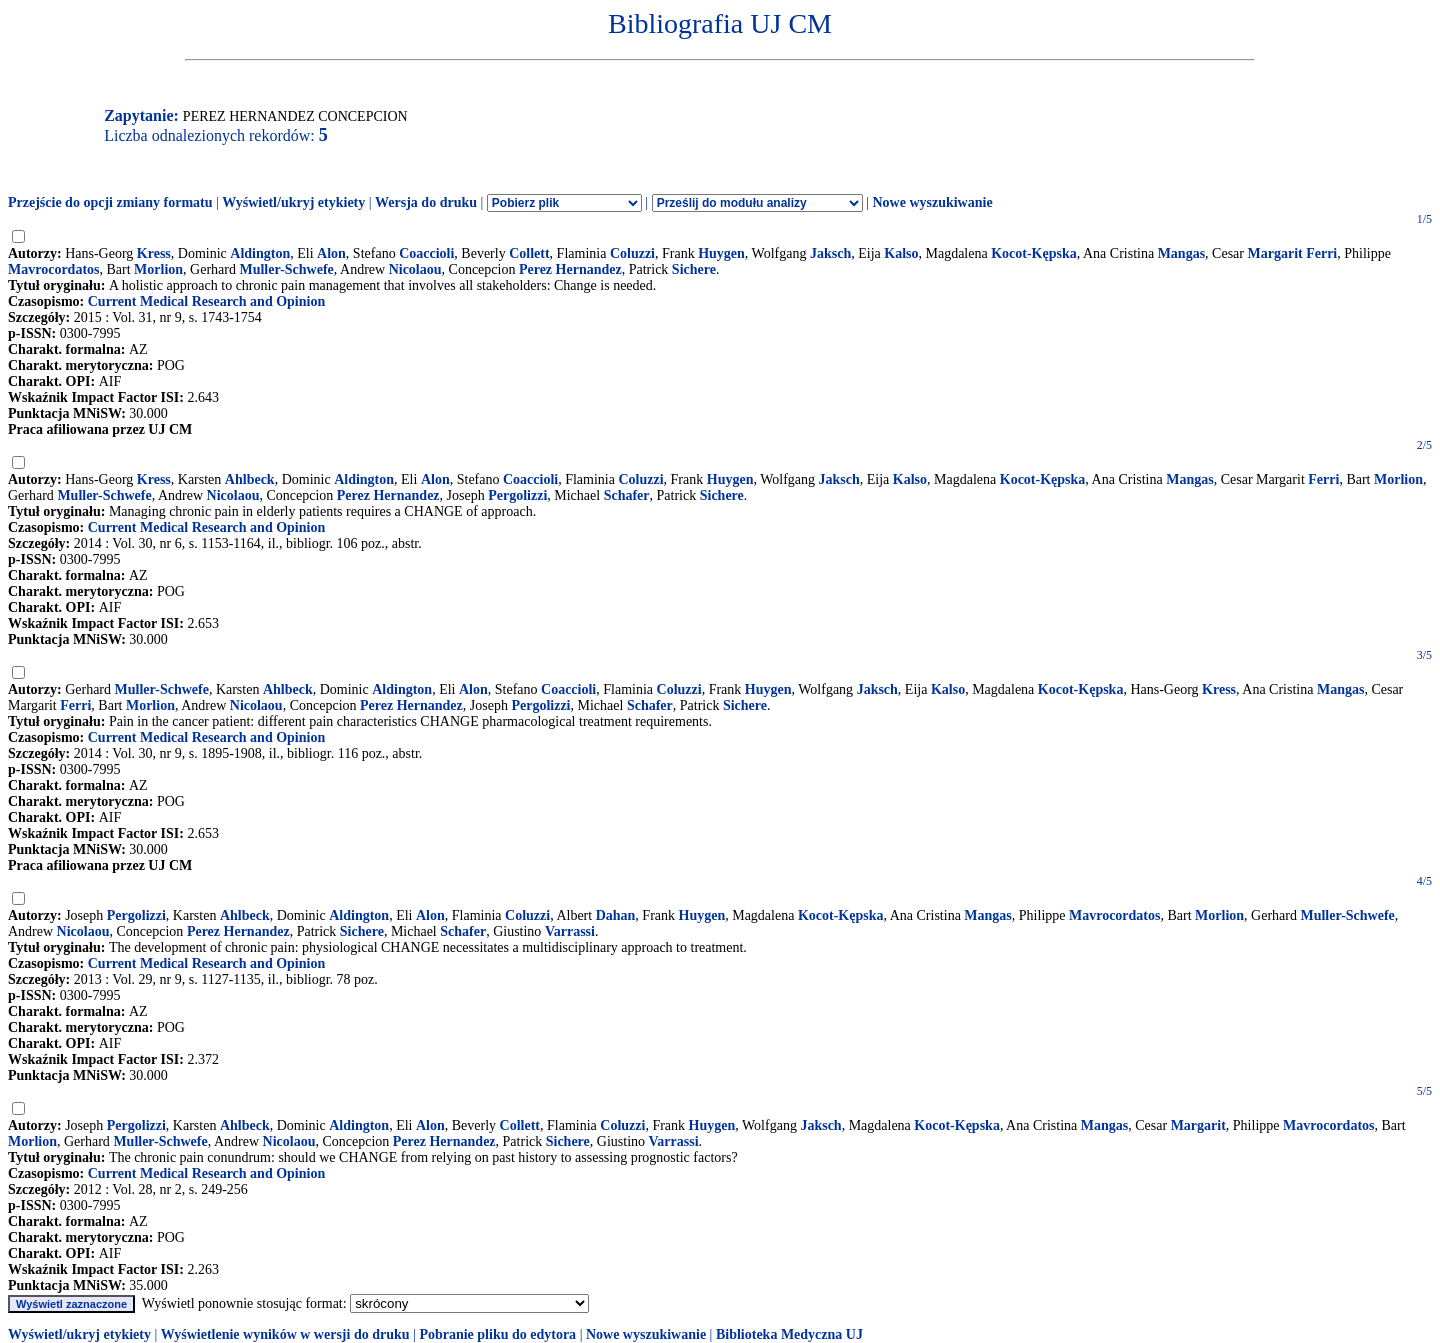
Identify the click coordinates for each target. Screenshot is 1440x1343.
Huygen (721, 253)
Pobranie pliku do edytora (497, 1334)
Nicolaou (415, 269)
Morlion (158, 269)
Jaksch (830, 253)
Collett (529, 253)
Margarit (1198, 1125)
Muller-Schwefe (286, 269)
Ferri (1323, 479)
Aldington (260, 253)
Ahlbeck (250, 479)
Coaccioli (426, 253)
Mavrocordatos (54, 269)
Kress (154, 253)
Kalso (901, 253)
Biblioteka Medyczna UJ (789, 1334)
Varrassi (570, 931)
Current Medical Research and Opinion (207, 301)
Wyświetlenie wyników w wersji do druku (285, 1334)
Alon (331, 253)
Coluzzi (632, 253)
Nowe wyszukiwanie (932, 202)
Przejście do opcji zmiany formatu (110, 202)
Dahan (616, 915)
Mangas (1181, 253)
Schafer (627, 495)
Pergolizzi (517, 495)
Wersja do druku (426, 202)
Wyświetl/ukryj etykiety (293, 202)
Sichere (694, 269)
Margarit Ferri (1292, 253)
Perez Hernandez (570, 269)
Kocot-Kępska (1034, 253)
